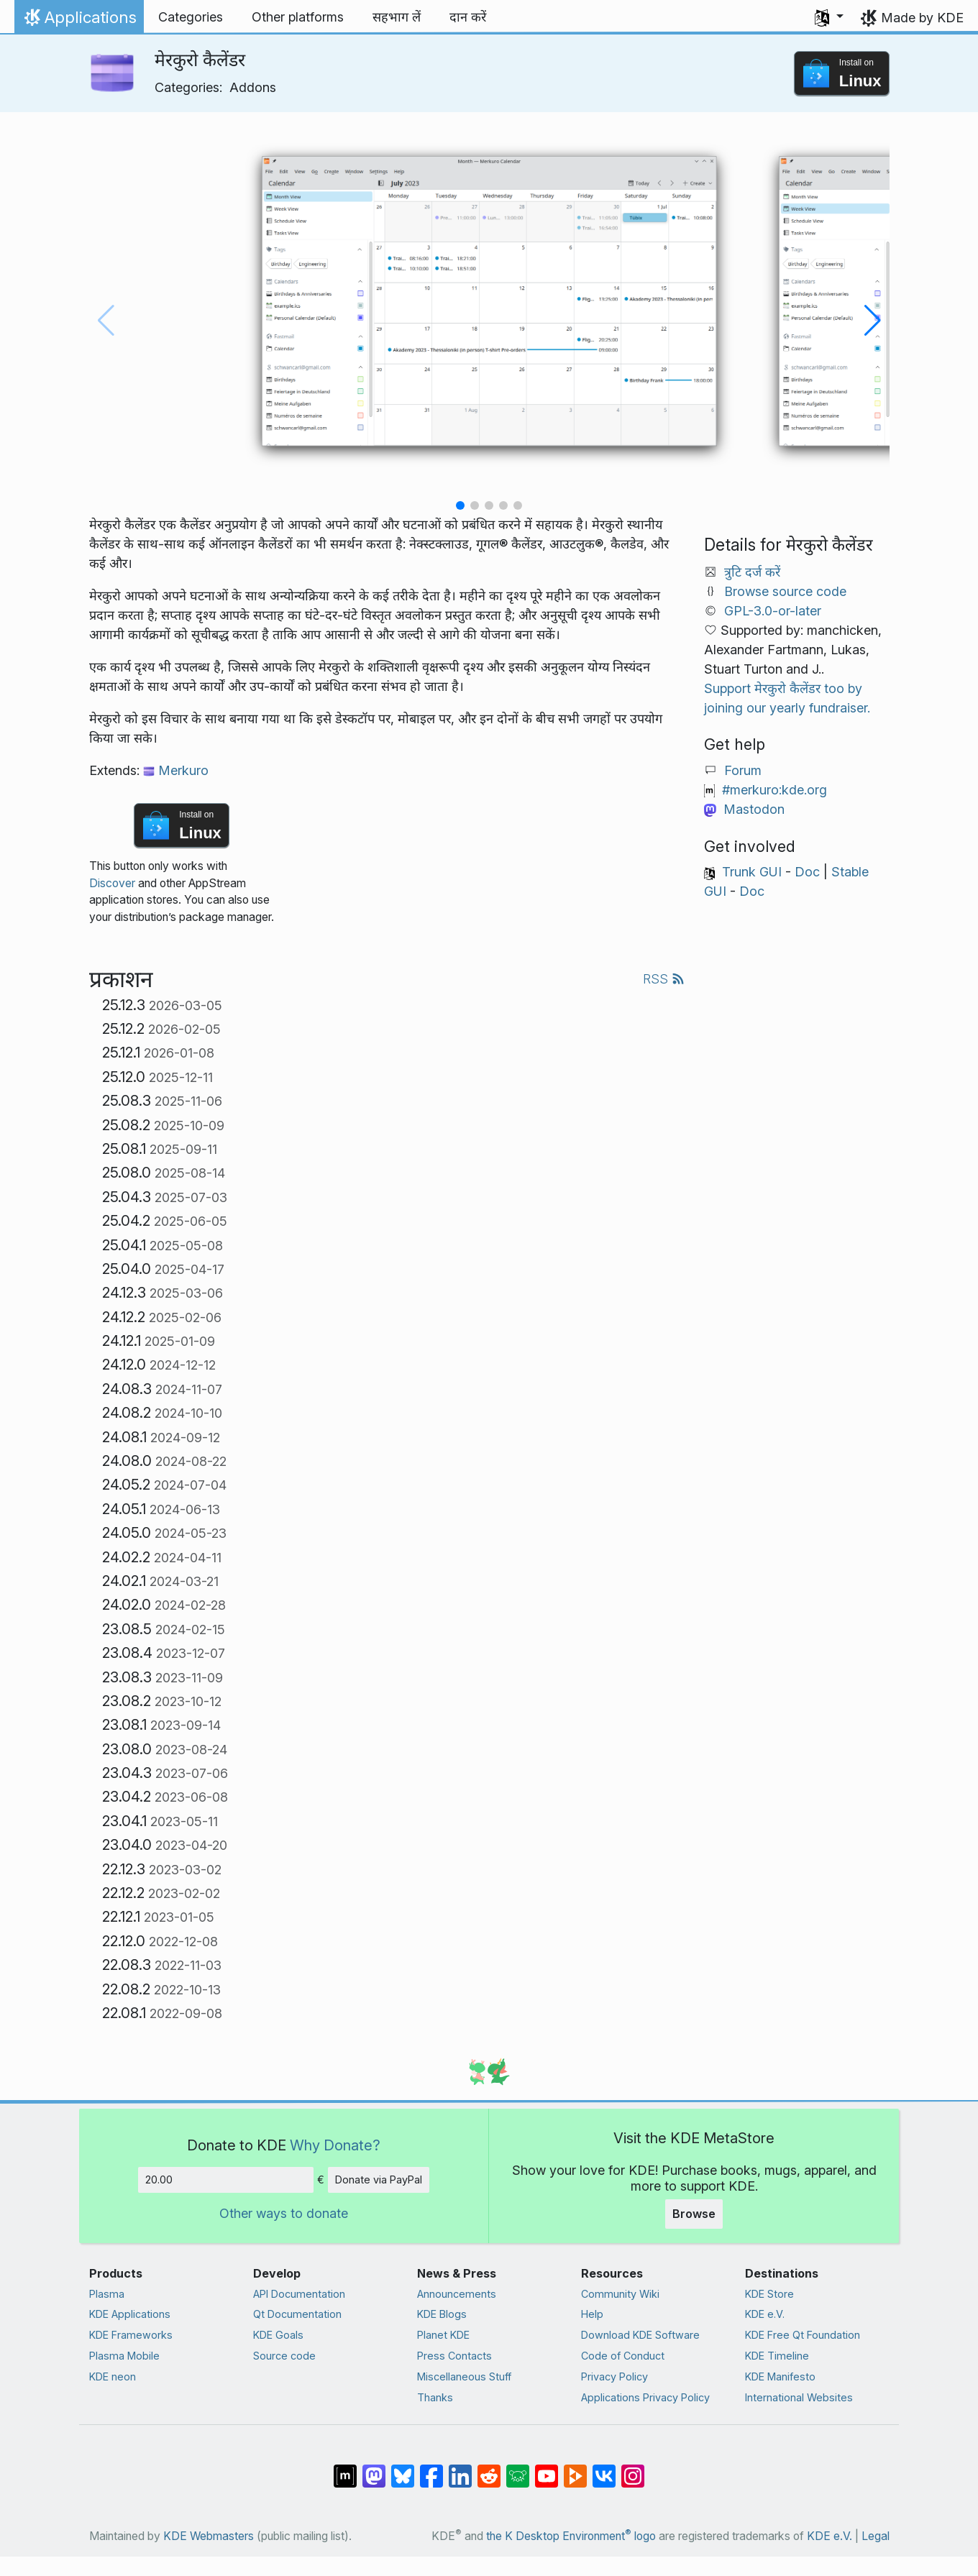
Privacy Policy (614, 2376)
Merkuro (176, 770)
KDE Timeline (777, 2356)
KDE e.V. (765, 2314)
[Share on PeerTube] (575, 2468)
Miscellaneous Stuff (464, 2376)
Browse (694, 2213)
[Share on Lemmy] (517, 2468)
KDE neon (112, 2376)
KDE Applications (129, 2314)
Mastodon (754, 809)
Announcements (456, 2294)
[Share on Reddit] (489, 2468)
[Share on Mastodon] (373, 2468)
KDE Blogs (442, 2314)
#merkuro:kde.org (774, 789)
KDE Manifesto (780, 2376)
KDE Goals (278, 2335)
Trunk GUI (752, 871)
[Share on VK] (604, 2468)
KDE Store (769, 2294)
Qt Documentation (297, 2314)
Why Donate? (335, 2145)
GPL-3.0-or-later (772, 610)
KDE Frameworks (131, 2335)
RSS (664, 978)
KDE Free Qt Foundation (802, 2335)
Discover (112, 883)
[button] (829, 17)
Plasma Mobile (124, 2356)
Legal (876, 2536)
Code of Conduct (622, 2356)
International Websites (799, 2397)
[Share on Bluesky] (402, 2468)
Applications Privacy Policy (645, 2397)
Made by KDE (922, 17)
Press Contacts (454, 2356)
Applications (79, 21)
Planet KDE (443, 2335)
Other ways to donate (283, 2213)
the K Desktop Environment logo (571, 2536)
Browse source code (785, 591)
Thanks (435, 2397)
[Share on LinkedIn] (460, 2468)
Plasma (106, 2294)
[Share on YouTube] (546, 2468)
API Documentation (299, 2294)
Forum (743, 770)
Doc (807, 871)
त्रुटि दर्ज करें (752, 571)
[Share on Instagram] (632, 2468)
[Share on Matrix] (345, 2468)
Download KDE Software (640, 2335)
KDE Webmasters (208, 2536)
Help (592, 2314)
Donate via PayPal (378, 2179)
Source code (284, 2356)
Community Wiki (620, 2294)
